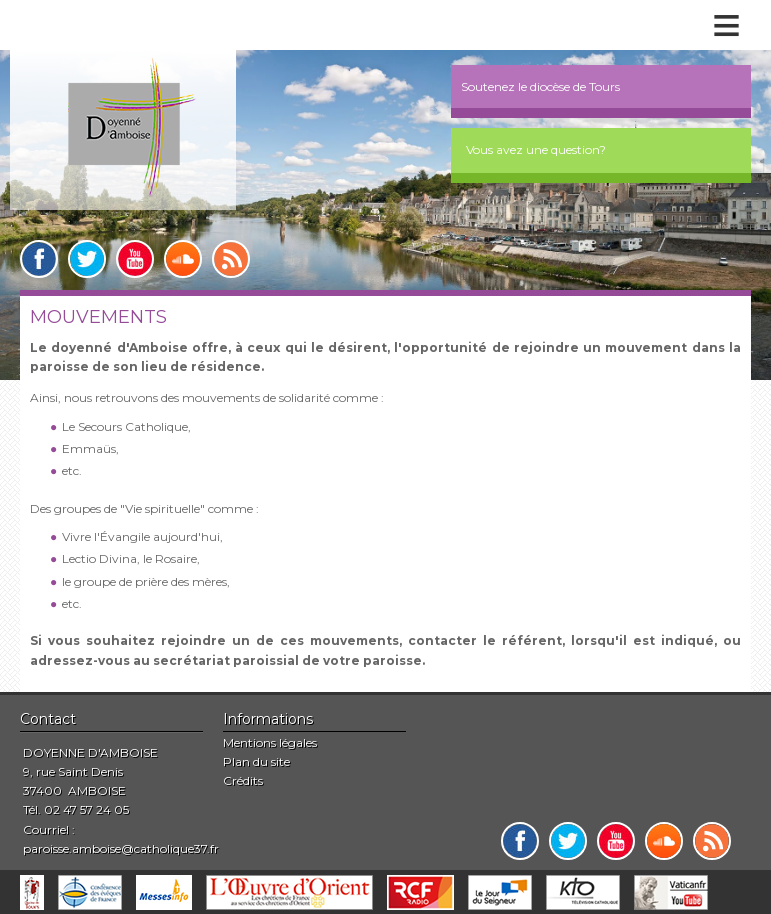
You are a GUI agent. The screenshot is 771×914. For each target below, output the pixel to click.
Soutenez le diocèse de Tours (540, 86)
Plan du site (256, 761)
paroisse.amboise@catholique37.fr (121, 848)
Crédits (243, 780)
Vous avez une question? (536, 149)
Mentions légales (270, 742)
